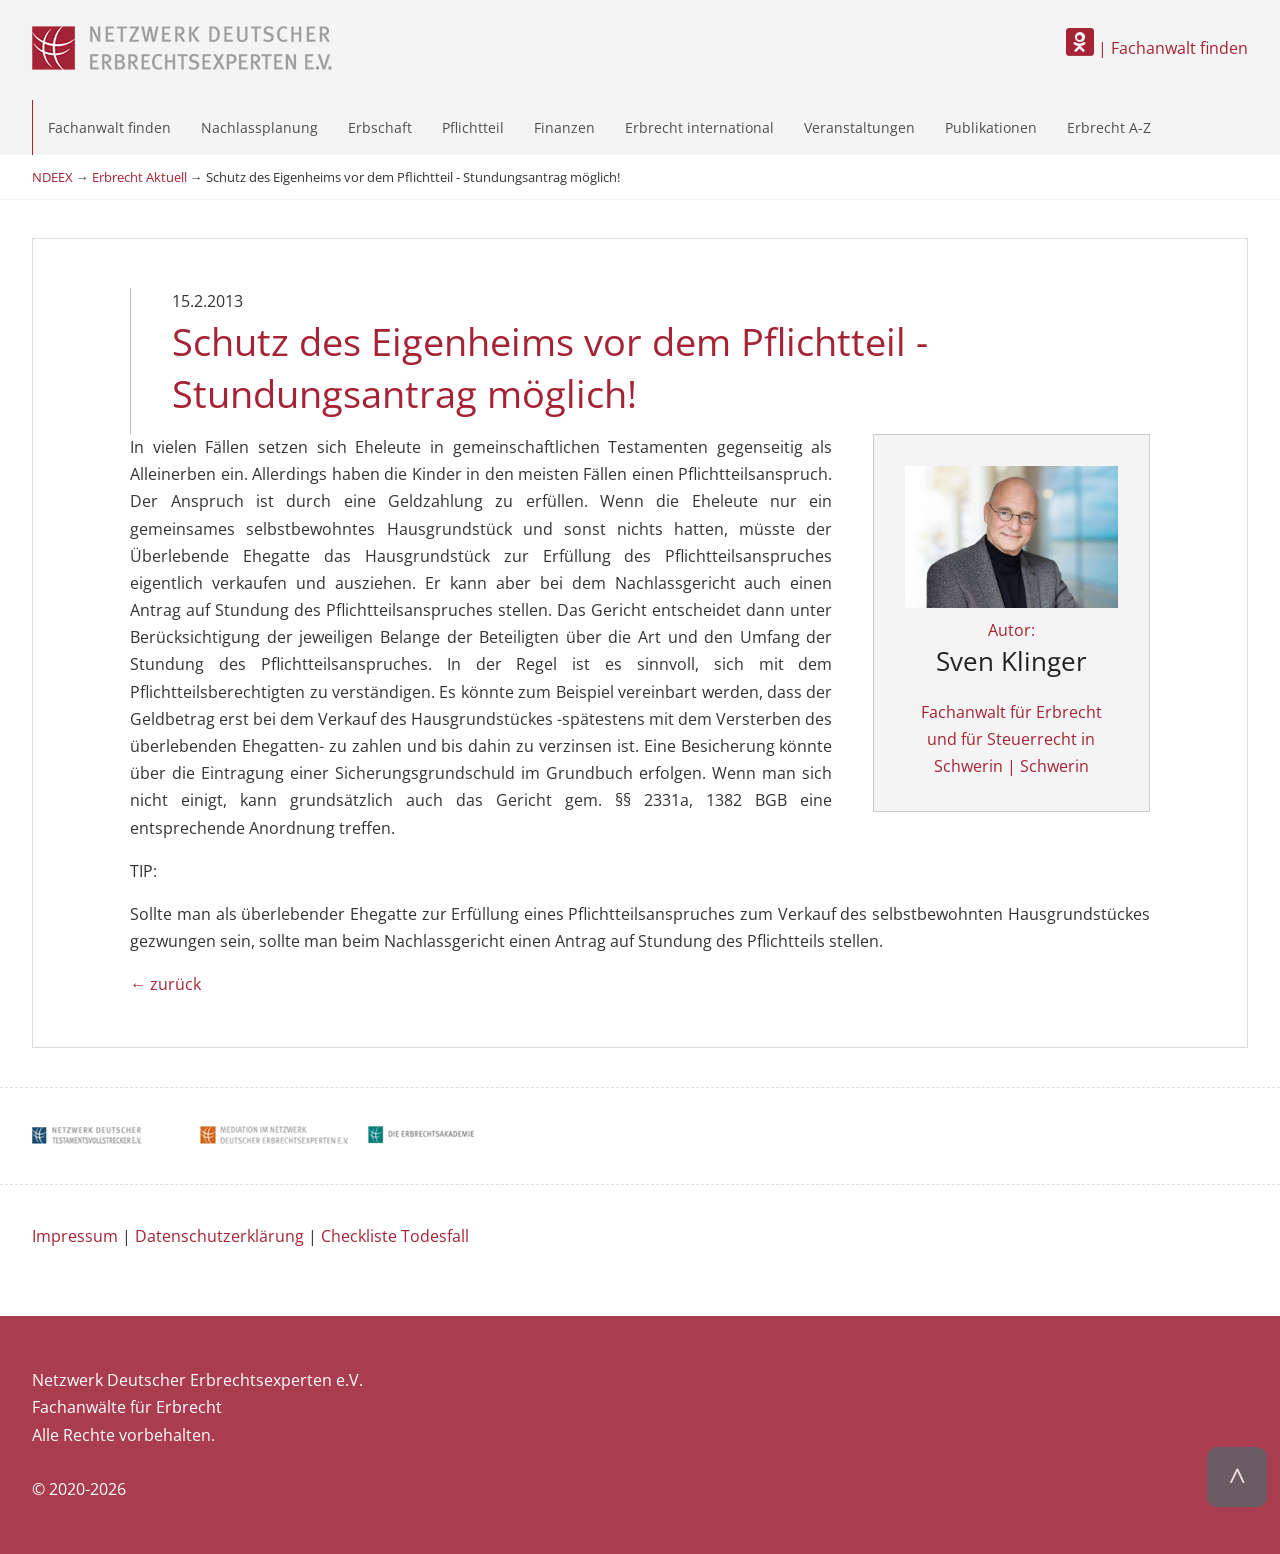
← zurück (165, 984)
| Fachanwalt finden (1157, 48)
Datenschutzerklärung (219, 1236)
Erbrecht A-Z (1109, 127)
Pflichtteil (473, 127)
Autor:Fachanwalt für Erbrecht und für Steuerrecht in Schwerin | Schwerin (1011, 652)
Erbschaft (380, 127)
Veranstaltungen (859, 127)
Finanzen (564, 127)
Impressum (75, 1236)
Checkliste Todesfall (395, 1236)
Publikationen (991, 127)
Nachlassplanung (259, 127)
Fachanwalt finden (109, 127)
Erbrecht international (699, 127)
